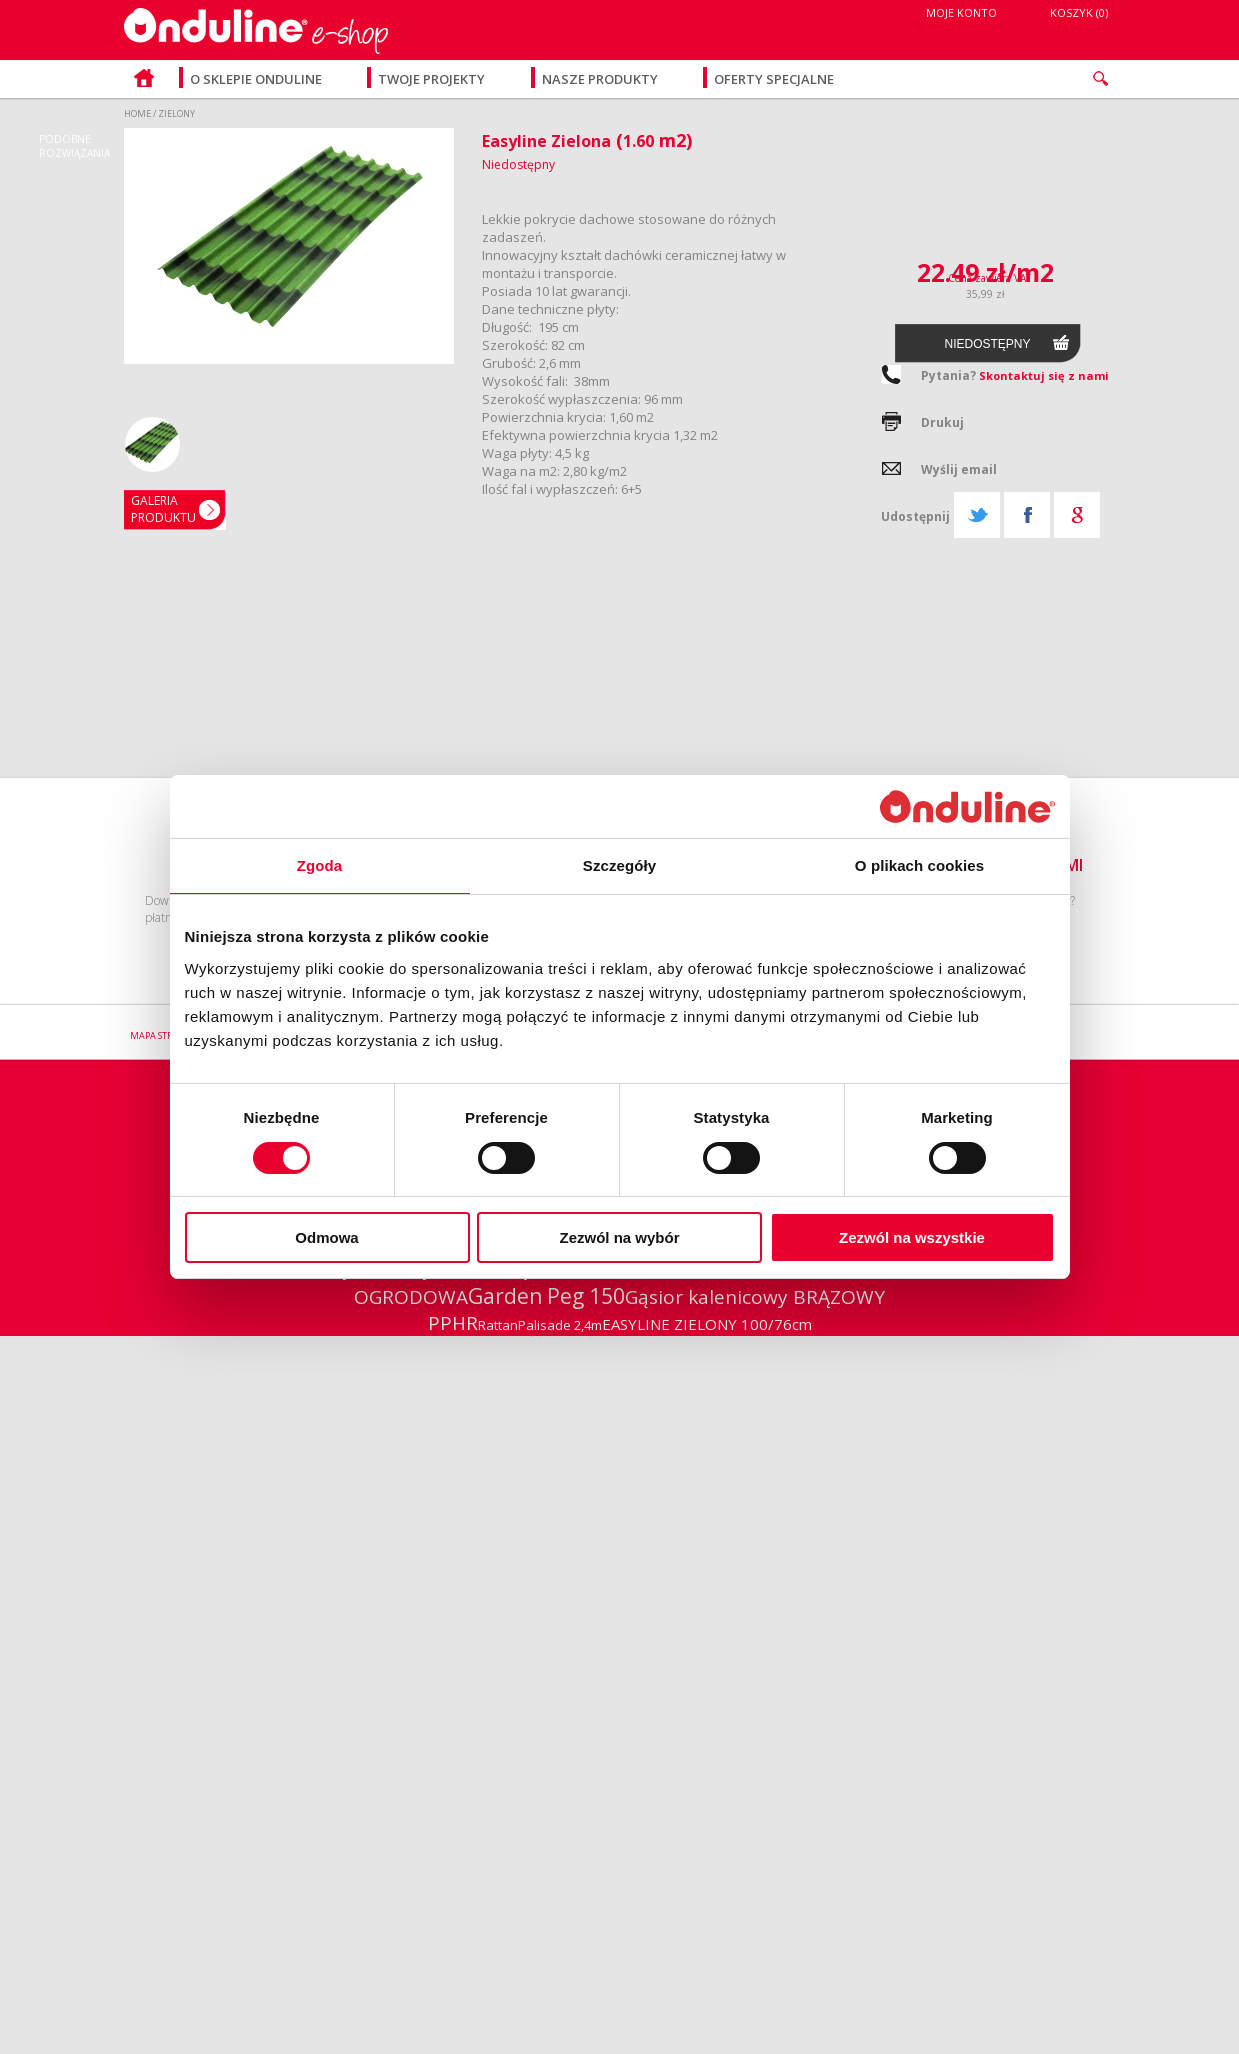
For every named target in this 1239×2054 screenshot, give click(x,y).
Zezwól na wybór (619, 1237)
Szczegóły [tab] (619, 865)
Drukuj (942, 422)
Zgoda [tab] (320, 865)
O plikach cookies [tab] (919, 865)
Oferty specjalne (774, 79)
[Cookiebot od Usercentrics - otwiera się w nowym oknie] (967, 806)
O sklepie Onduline (256, 79)
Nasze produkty (601, 79)
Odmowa (326, 1237)
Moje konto (961, 12)
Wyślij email (959, 469)
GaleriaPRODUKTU (163, 509)
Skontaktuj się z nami (1044, 375)
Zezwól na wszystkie (912, 1237)
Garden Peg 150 (546, 1296)
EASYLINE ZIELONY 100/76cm (707, 1324)
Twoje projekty (433, 79)
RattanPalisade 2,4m (540, 1325)
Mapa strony (161, 1035)
